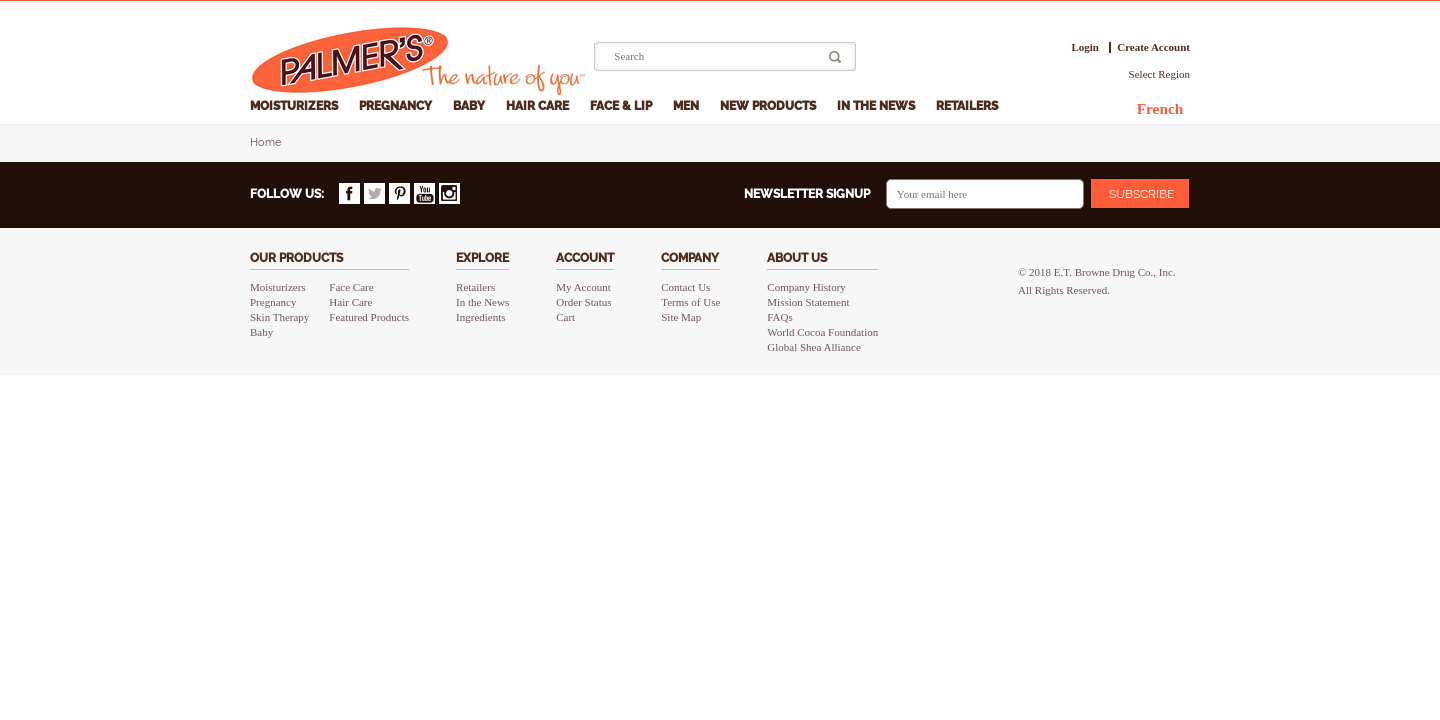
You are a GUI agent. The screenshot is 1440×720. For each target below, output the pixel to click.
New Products (769, 106)
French (1160, 108)
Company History (806, 287)
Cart (565, 317)
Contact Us (685, 287)
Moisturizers (295, 106)
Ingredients (480, 317)
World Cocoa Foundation (822, 332)
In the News (877, 106)
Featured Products (369, 317)
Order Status (583, 302)
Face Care (351, 287)
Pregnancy (397, 106)
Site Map (681, 317)
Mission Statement (808, 302)
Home (265, 142)
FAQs (779, 317)
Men (687, 106)
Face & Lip (622, 106)
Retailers (968, 106)
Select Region (1159, 74)
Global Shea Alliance (813, 347)
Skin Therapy (279, 317)
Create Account (1153, 47)
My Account (583, 287)
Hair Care (539, 106)
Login (1085, 47)
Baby (470, 106)
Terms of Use (690, 302)
